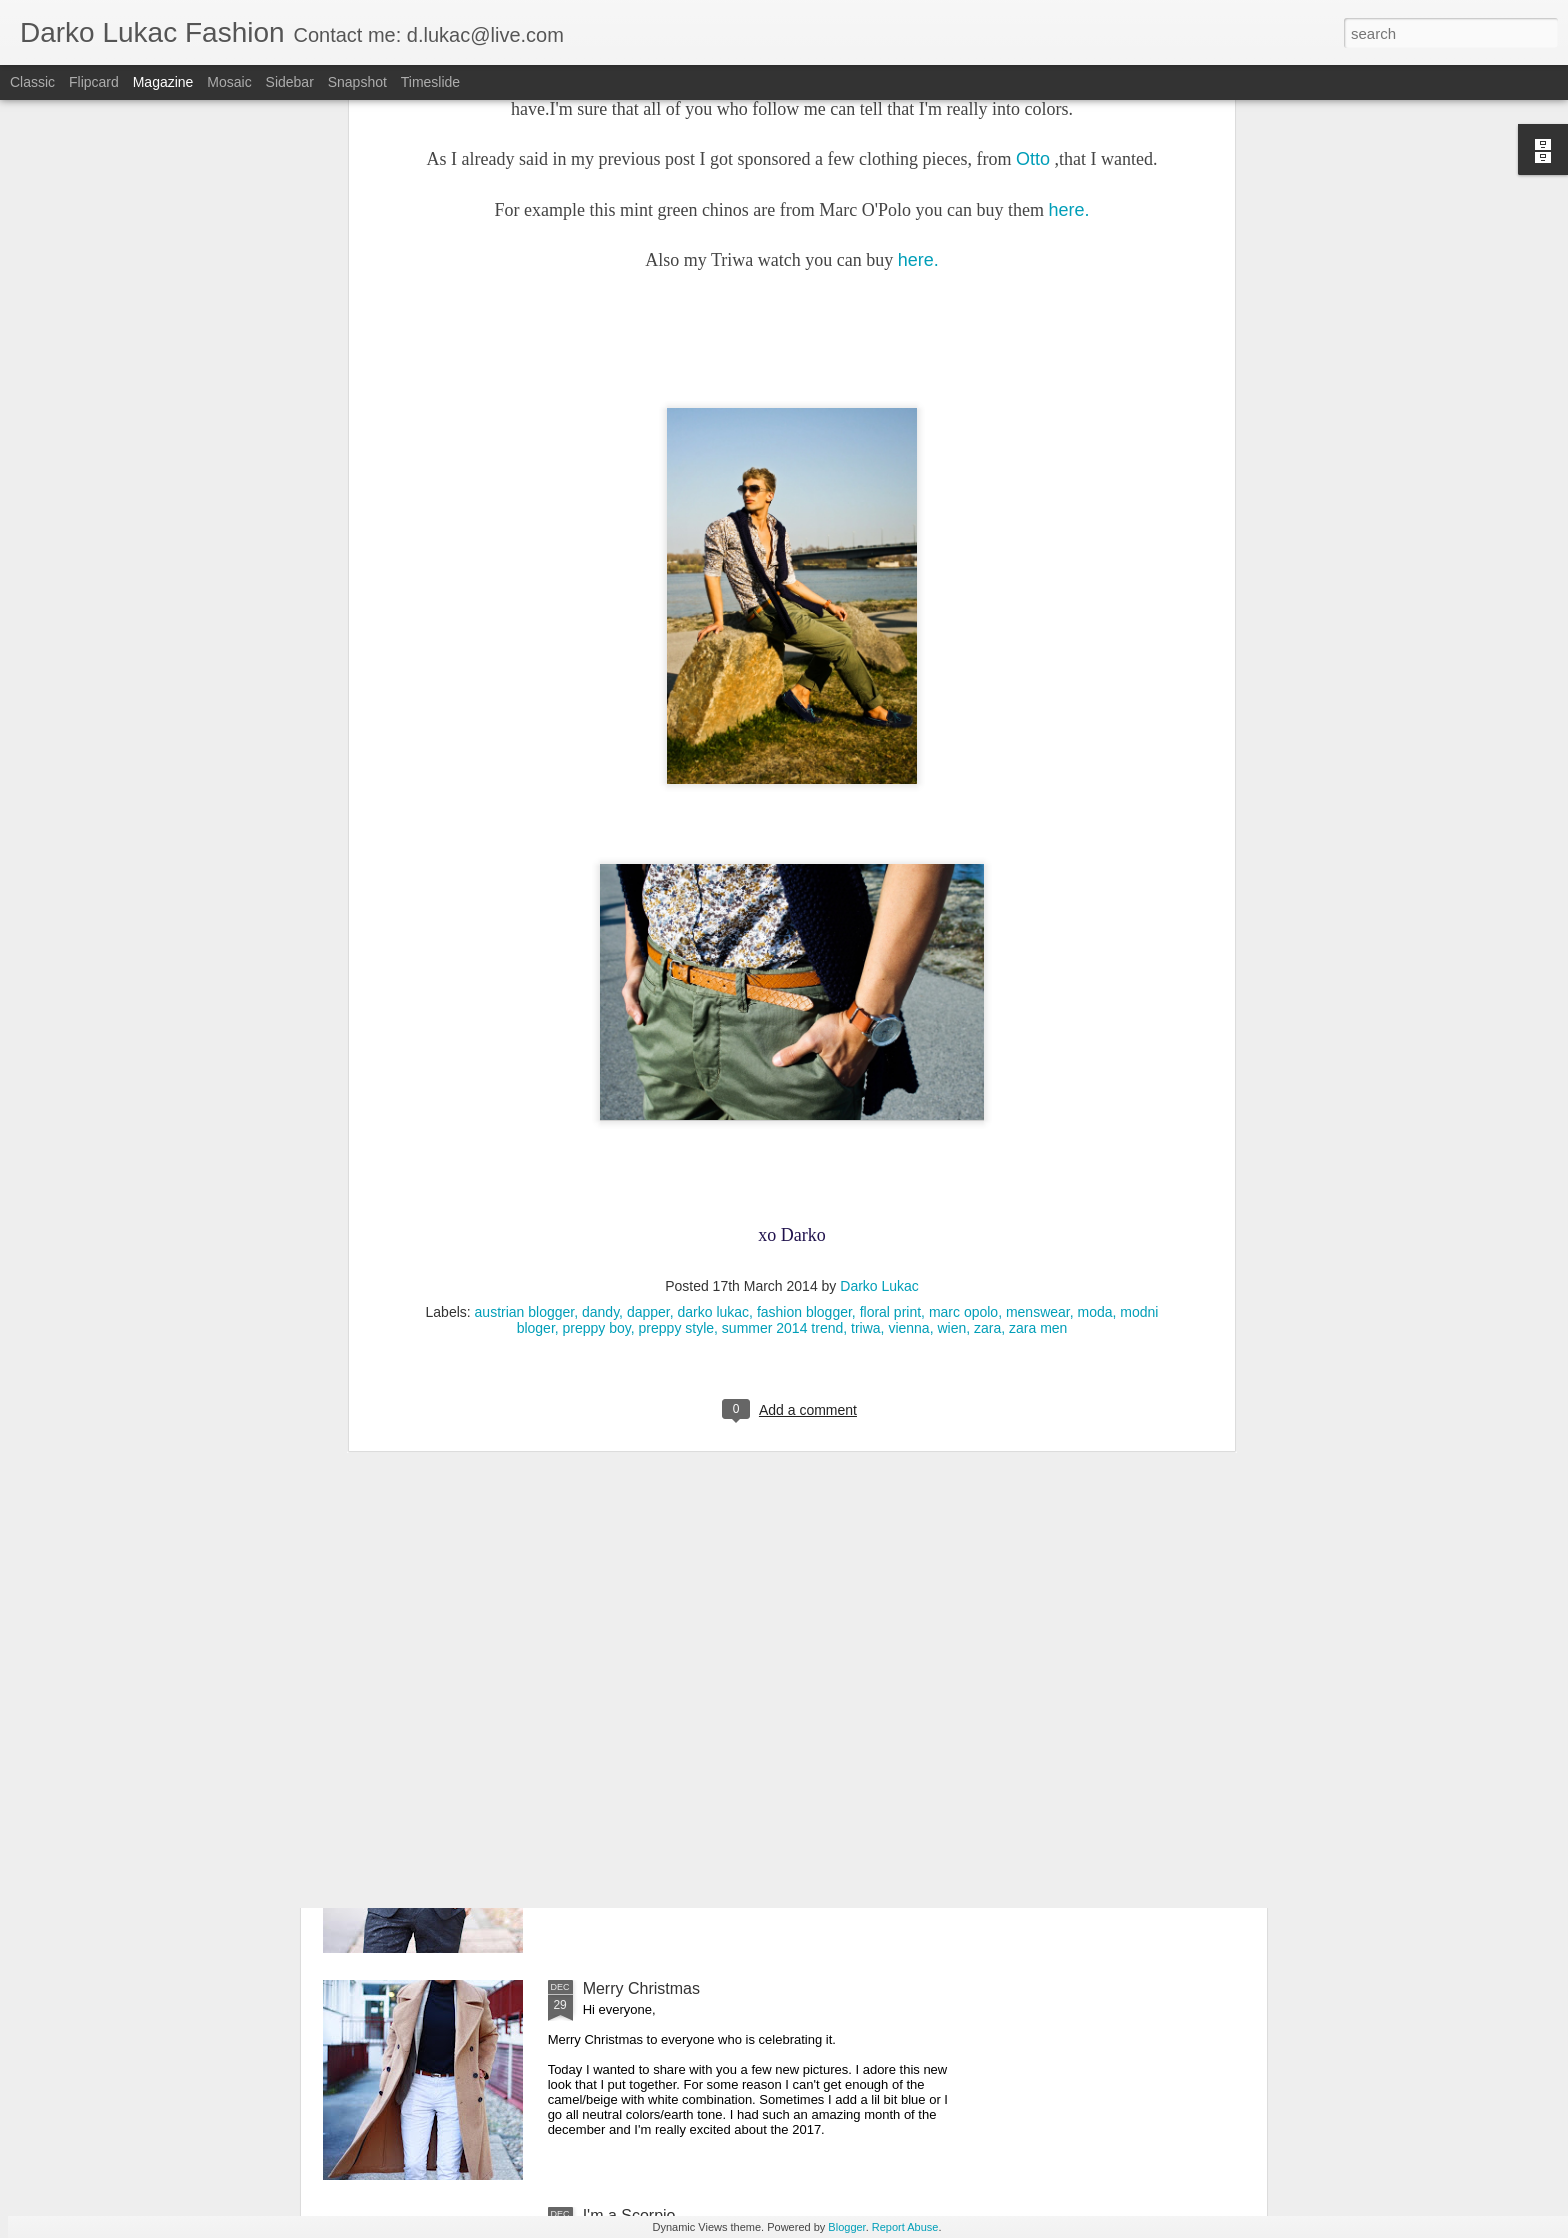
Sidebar (290, 82)
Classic (32, 82)
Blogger (846, 2227)
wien (951, 995)
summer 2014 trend (782, 995)
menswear (1038, 979)
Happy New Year (642, 1761)
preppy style (676, 995)
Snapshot (357, 82)
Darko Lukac (879, 953)
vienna (908, 995)
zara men (1038, 995)
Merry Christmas (641, 1988)
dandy (600, 979)
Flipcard (94, 82)
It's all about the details (664, 1534)
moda (1095, 979)
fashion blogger (804, 979)
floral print (890, 979)
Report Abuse (905, 2227)
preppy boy (597, 995)
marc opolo (963, 979)
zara (987, 995)
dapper (648, 979)
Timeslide (430, 82)
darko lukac (714, 979)
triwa (866, 995)
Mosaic (229, 82)
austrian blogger (525, 979)
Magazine (163, 82)
